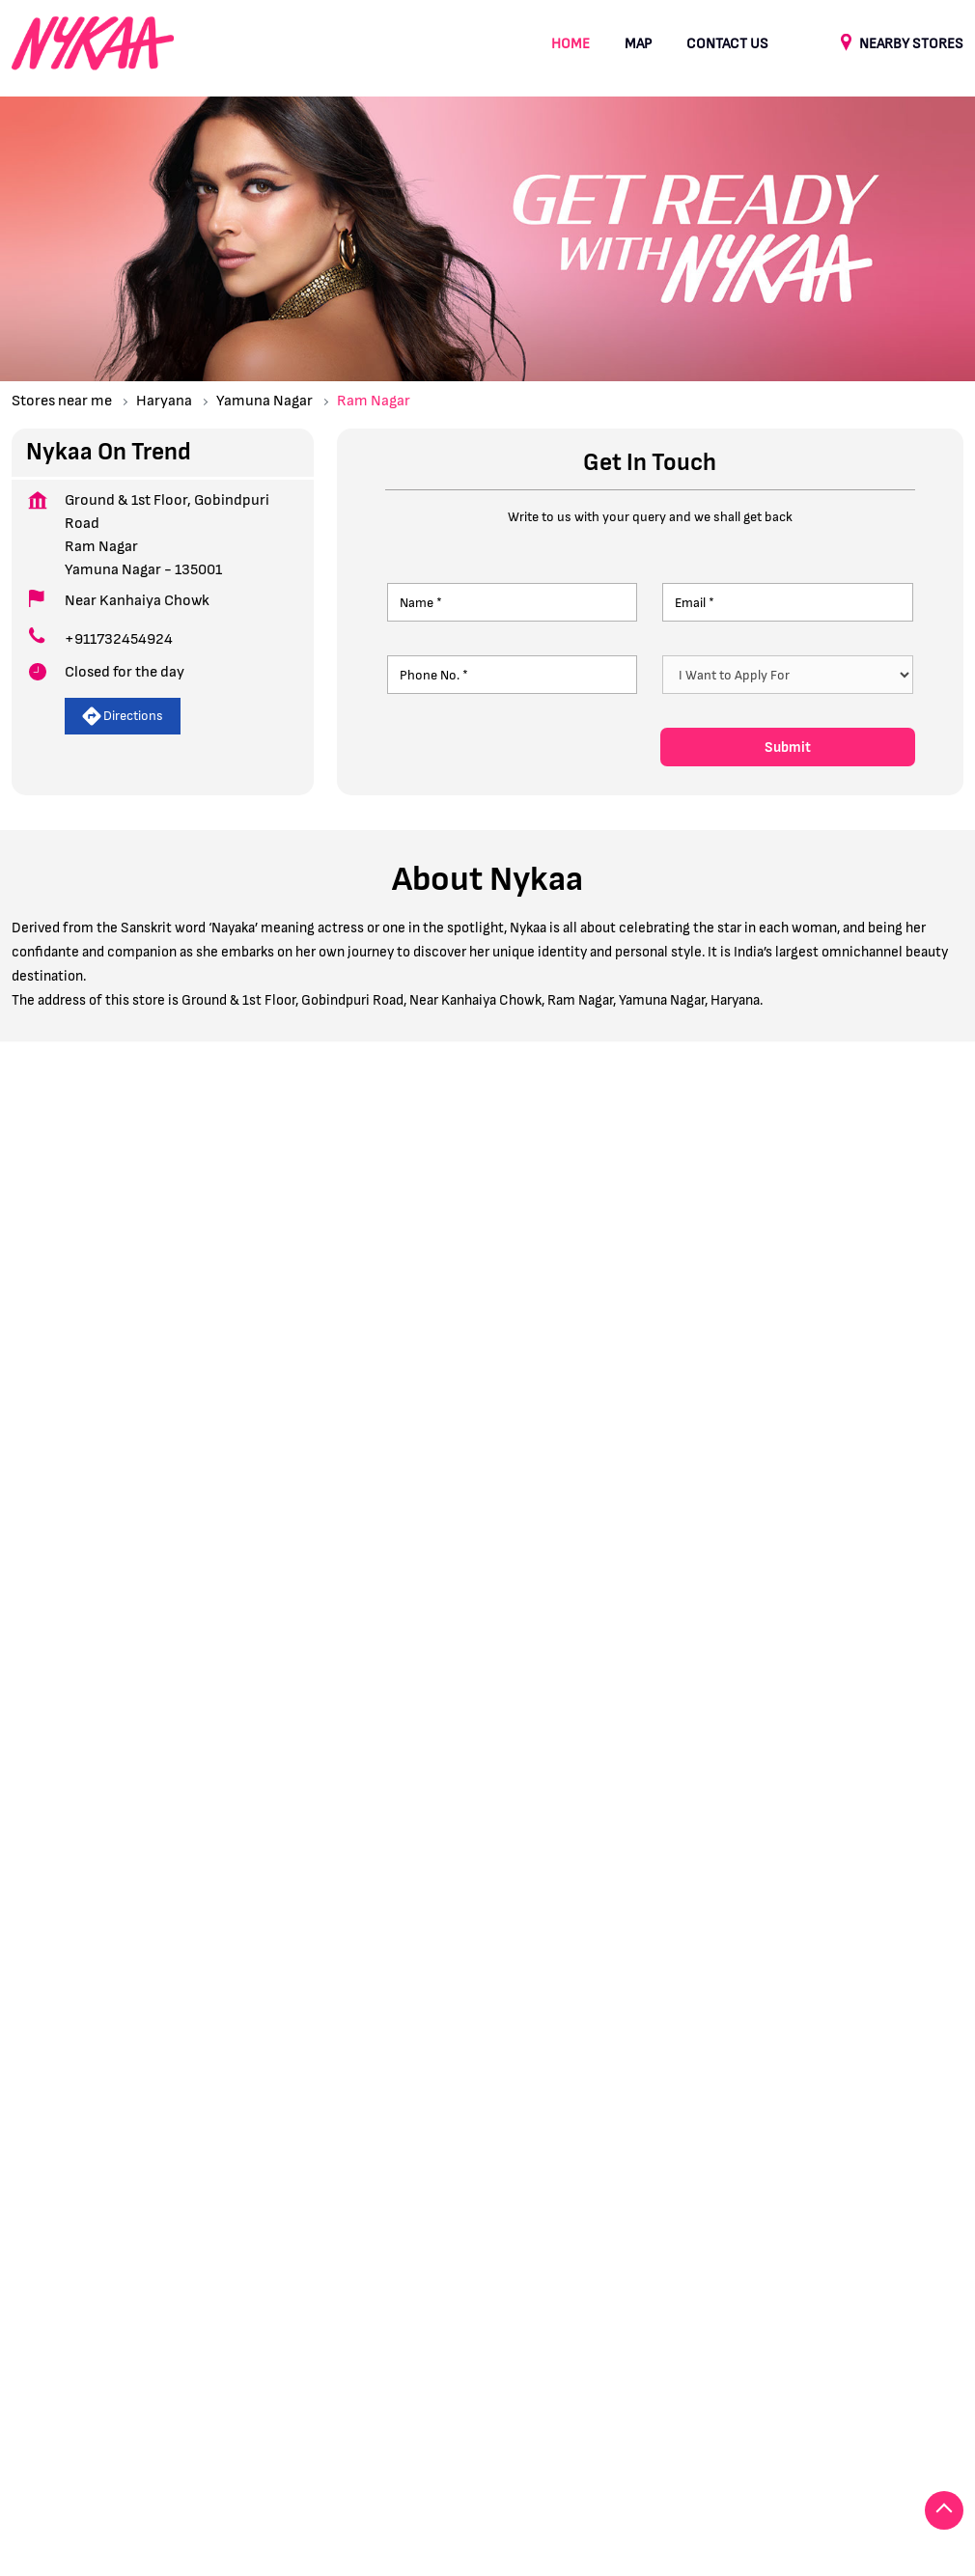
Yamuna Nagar (264, 401)
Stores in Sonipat (741, 2433)
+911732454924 (119, 639)
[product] (787, 674)
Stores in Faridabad (70, 2433)
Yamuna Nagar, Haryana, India (598, 1353)
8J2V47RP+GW (547, 1331)
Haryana (164, 401)
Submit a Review (88, 1187)
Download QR (298, 1780)
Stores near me (62, 401)
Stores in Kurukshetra (475, 2433)
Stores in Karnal (339, 2433)
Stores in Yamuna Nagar (84, 2461)
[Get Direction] (718, 1347)
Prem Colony (176, 1995)
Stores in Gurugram (210, 2433)
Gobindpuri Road (63, 1995)
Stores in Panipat (615, 2433)
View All (209, 1516)
